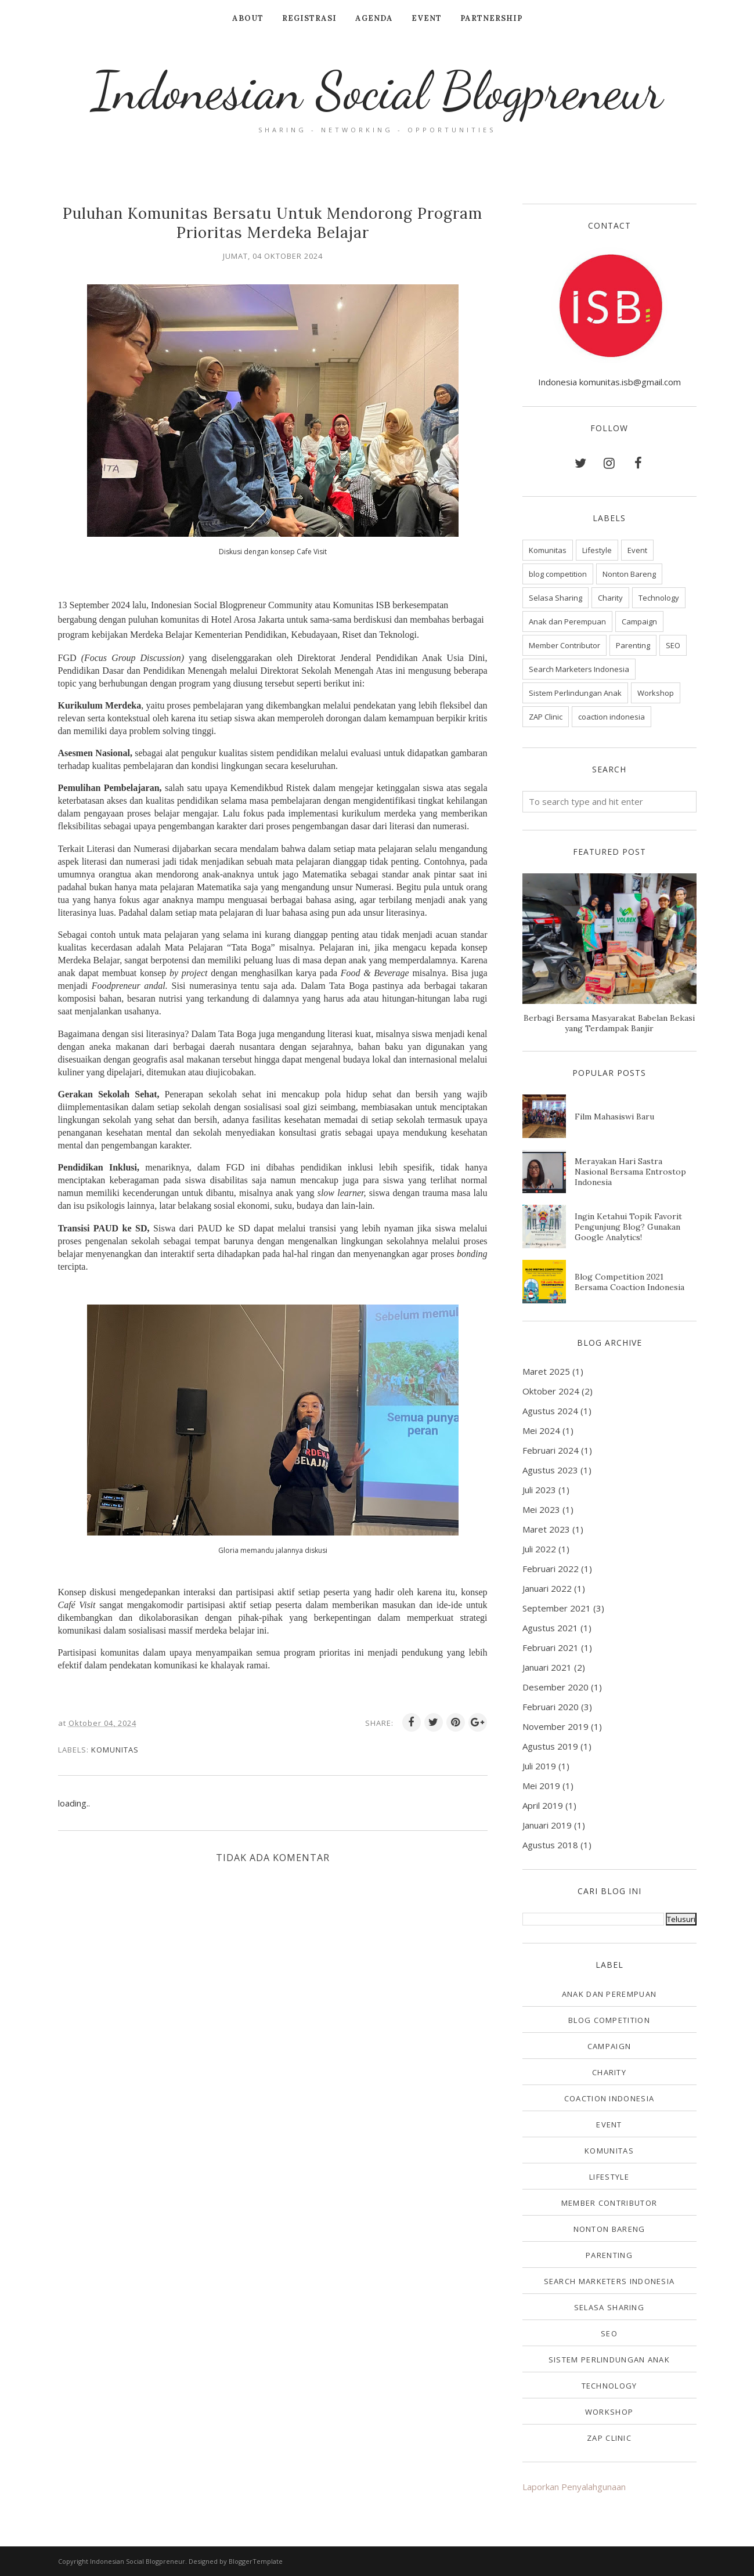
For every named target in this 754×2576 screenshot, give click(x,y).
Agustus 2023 (550, 1470)
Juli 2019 (539, 1766)
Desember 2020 (555, 1687)
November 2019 (555, 1726)
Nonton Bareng (629, 574)
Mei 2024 (541, 1430)
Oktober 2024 (550, 1391)
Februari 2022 (550, 1568)
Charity (610, 597)
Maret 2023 (546, 1529)
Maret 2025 (546, 1371)
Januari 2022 (547, 1588)
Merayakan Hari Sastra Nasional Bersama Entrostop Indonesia (630, 1171)
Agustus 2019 (550, 1746)
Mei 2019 (541, 1785)
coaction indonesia (611, 716)
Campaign (639, 621)
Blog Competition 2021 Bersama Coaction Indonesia (629, 1281)
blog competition (558, 574)
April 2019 (542, 1805)
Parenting (633, 645)
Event (637, 550)
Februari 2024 (550, 1450)
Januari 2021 (547, 1667)
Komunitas (115, 1749)
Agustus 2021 (550, 1628)
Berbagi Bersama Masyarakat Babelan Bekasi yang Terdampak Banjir (609, 1023)
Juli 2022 (539, 1549)
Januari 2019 (547, 1825)
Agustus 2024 (550, 1411)
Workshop (655, 693)
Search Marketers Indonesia (579, 669)
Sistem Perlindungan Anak (575, 693)
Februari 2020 (550, 1706)
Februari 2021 (550, 1647)
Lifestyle (597, 550)
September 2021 (556, 1608)
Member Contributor (564, 645)
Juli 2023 (539, 1489)
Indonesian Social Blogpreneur (377, 90)
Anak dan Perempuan (567, 621)
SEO (673, 645)
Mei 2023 (541, 1509)
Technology (658, 597)
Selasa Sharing (555, 597)
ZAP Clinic (545, 716)
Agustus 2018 (550, 1845)
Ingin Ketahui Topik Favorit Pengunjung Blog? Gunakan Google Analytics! (628, 1226)
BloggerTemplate (256, 2561)
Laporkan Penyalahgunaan (574, 2486)
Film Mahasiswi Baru (614, 1116)
